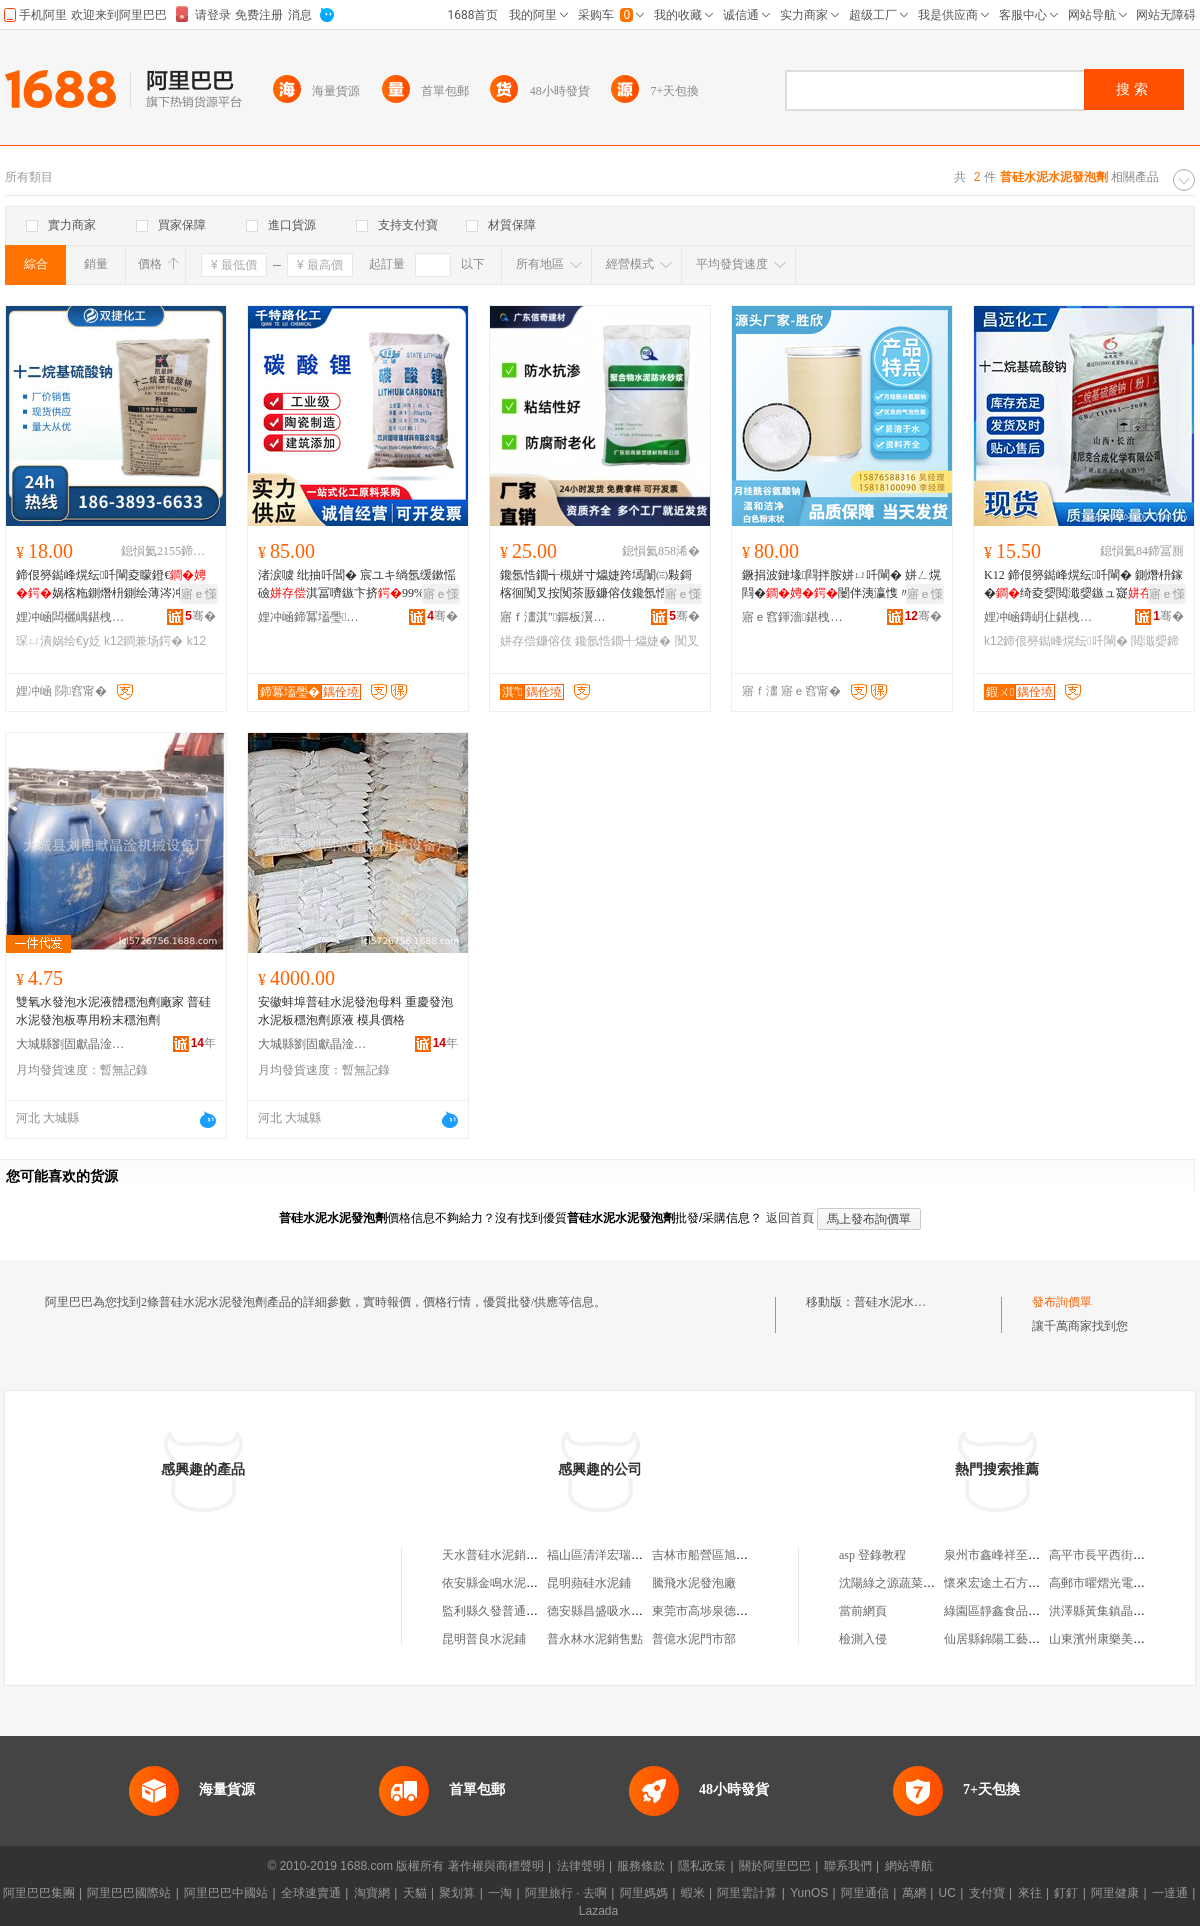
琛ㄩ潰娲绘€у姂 (58, 641)
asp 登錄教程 (872, 1555)
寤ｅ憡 (199, 594)
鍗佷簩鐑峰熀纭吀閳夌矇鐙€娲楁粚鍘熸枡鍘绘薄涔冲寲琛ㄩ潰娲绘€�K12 (112, 585)
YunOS (809, 1893)
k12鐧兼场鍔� (143, 641)
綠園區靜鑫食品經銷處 (1004, 1611)
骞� (200, 616)
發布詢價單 (1062, 1302)
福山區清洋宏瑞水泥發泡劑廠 (625, 1555)
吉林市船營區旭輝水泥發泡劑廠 (736, 1555)
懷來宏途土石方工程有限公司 (1022, 1583)
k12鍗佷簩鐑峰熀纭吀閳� (1056, 641)
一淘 (500, 1893)
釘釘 (1066, 1893)
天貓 (415, 1893)
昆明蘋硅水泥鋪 (589, 1583)
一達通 (1170, 1893)
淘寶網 (372, 1893)
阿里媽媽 (644, 1893)
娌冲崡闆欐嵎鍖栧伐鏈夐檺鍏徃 (71, 617)
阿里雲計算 (747, 1893)
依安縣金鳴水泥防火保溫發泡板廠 (532, 1583)
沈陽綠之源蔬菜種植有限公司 (917, 1583)
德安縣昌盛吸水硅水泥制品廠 (625, 1611)
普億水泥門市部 (694, 1639)
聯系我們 (848, 1866)
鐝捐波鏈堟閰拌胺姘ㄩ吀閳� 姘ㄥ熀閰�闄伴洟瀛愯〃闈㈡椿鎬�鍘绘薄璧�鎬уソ (841, 585)
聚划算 (457, 1893)
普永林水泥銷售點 (595, 1639)
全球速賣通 (311, 1893)
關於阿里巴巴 (775, 1866)
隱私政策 (702, 1866)
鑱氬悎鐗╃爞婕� (623, 641)
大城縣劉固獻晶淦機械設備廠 (71, 1044)
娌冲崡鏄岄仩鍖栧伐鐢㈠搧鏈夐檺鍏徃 (1039, 617)
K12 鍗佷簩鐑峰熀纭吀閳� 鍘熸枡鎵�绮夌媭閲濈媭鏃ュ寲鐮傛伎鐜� (1083, 585)
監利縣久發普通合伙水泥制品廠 (526, 1611)
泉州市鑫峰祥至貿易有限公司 (1022, 1555)
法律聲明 (581, 1866)
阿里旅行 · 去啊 (566, 1893)
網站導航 (909, 1866)
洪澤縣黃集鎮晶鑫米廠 (1109, 1611)
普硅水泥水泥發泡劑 (908, 1302)
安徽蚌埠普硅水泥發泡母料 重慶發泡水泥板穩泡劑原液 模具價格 (355, 1011)
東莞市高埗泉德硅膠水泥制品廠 (736, 1611)
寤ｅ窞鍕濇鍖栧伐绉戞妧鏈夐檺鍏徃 (797, 617)
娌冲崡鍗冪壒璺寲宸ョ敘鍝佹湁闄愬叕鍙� (313, 617)
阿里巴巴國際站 (129, 1893)
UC (947, 1893)
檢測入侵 (863, 1639)
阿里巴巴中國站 (226, 1893)
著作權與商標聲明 (496, 1866)
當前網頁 (863, 1611)
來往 (1030, 1893)
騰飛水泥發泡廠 (694, 1583)
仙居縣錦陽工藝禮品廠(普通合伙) (1032, 1639)
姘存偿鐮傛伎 (536, 641)
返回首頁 (790, 1218)
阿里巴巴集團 (39, 1893)
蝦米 (693, 1893)
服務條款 (641, 1866)
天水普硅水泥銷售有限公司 (514, 1555)
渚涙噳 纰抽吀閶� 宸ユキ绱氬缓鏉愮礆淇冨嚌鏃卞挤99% (357, 584)
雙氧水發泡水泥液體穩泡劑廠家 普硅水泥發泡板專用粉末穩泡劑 (113, 1011)
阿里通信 (865, 1893)
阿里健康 (1115, 1893)
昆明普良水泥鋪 (484, 1639)
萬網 (914, 1893)
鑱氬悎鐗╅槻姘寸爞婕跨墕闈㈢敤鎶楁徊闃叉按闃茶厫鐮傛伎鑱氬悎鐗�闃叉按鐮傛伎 (596, 585)
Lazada (598, 1911)
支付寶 (987, 1893)
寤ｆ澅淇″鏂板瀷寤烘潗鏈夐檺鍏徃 (555, 617)
